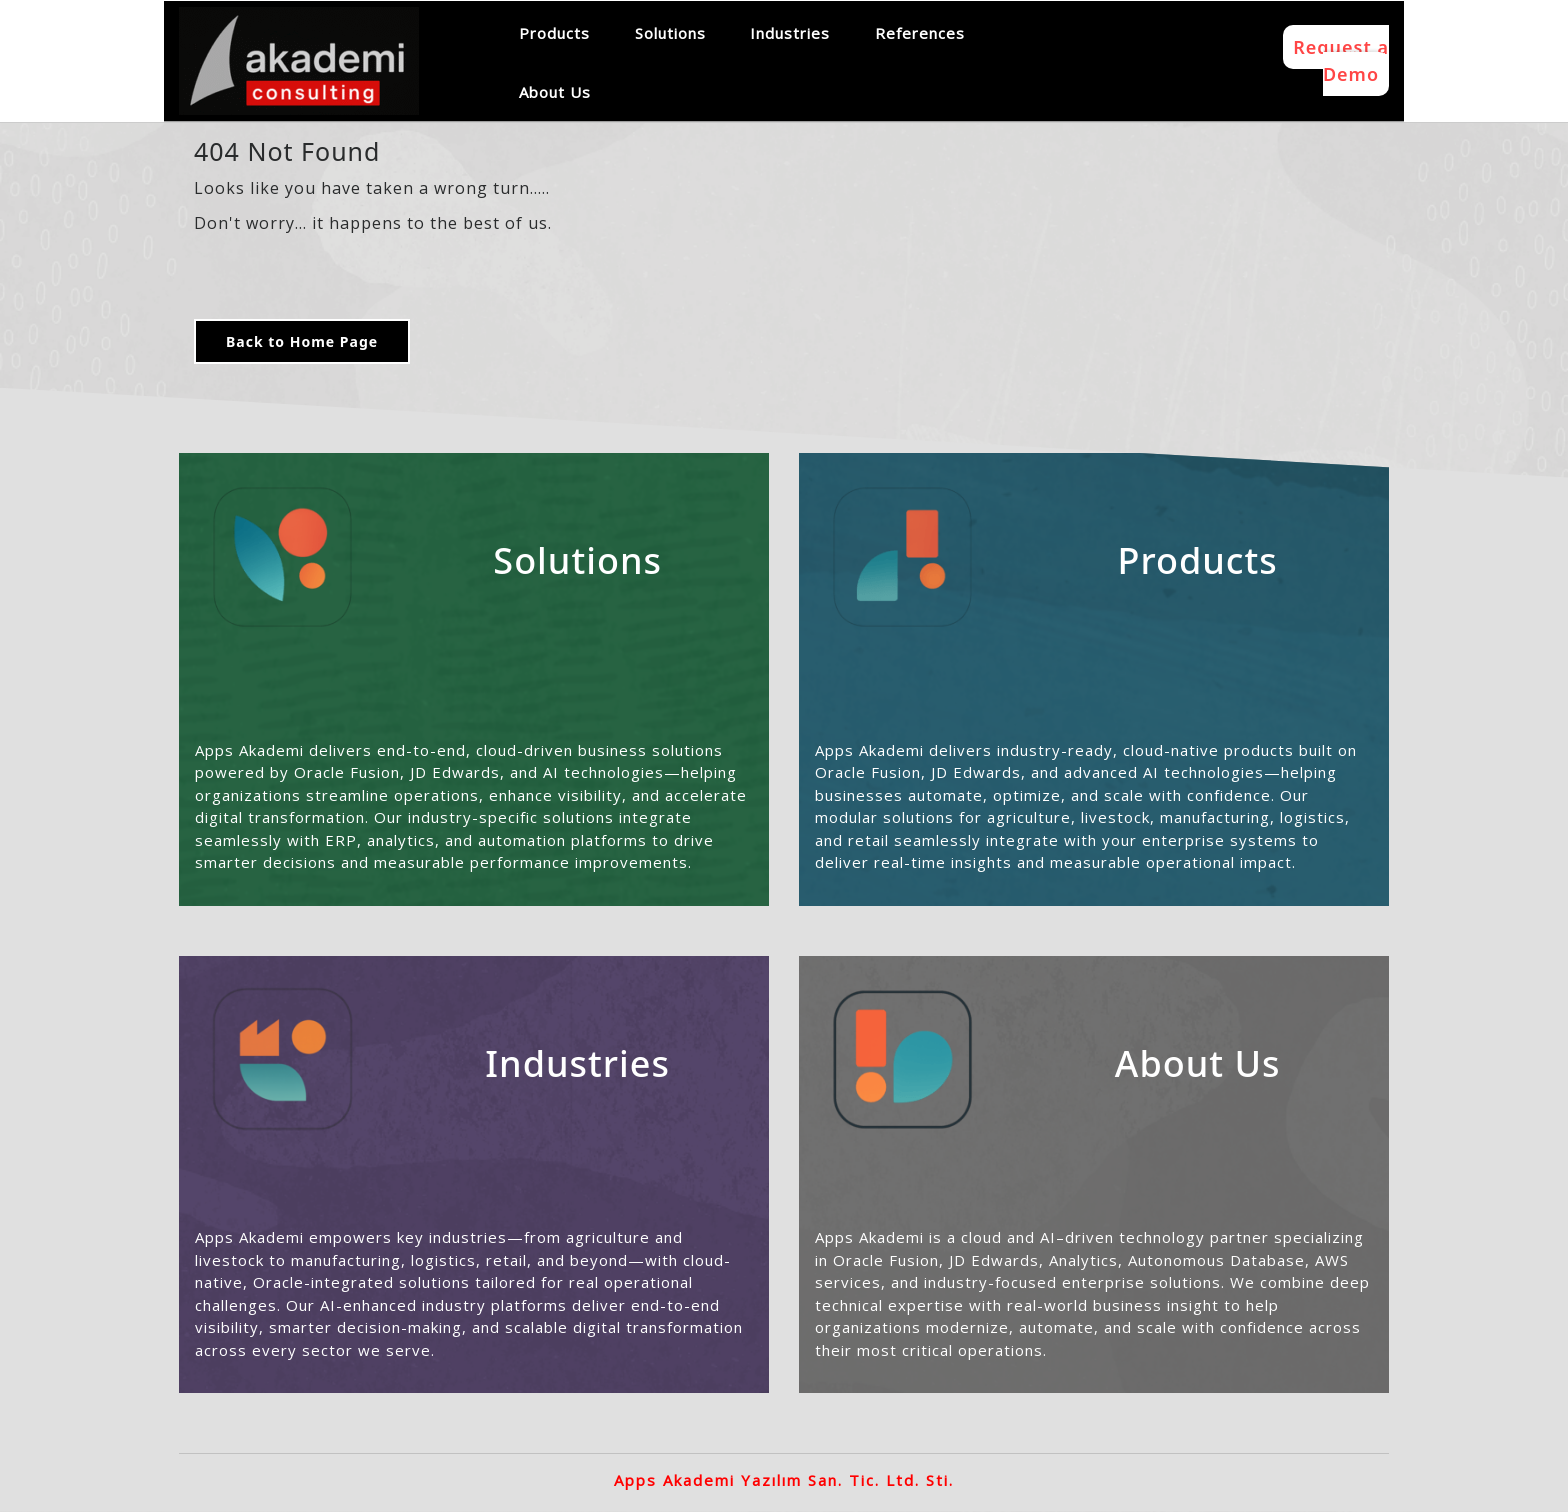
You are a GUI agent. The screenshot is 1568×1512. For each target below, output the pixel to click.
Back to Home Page (302, 341)
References (920, 33)
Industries (790, 33)
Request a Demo (1341, 60)
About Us (555, 92)
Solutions (670, 33)
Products (554, 33)
